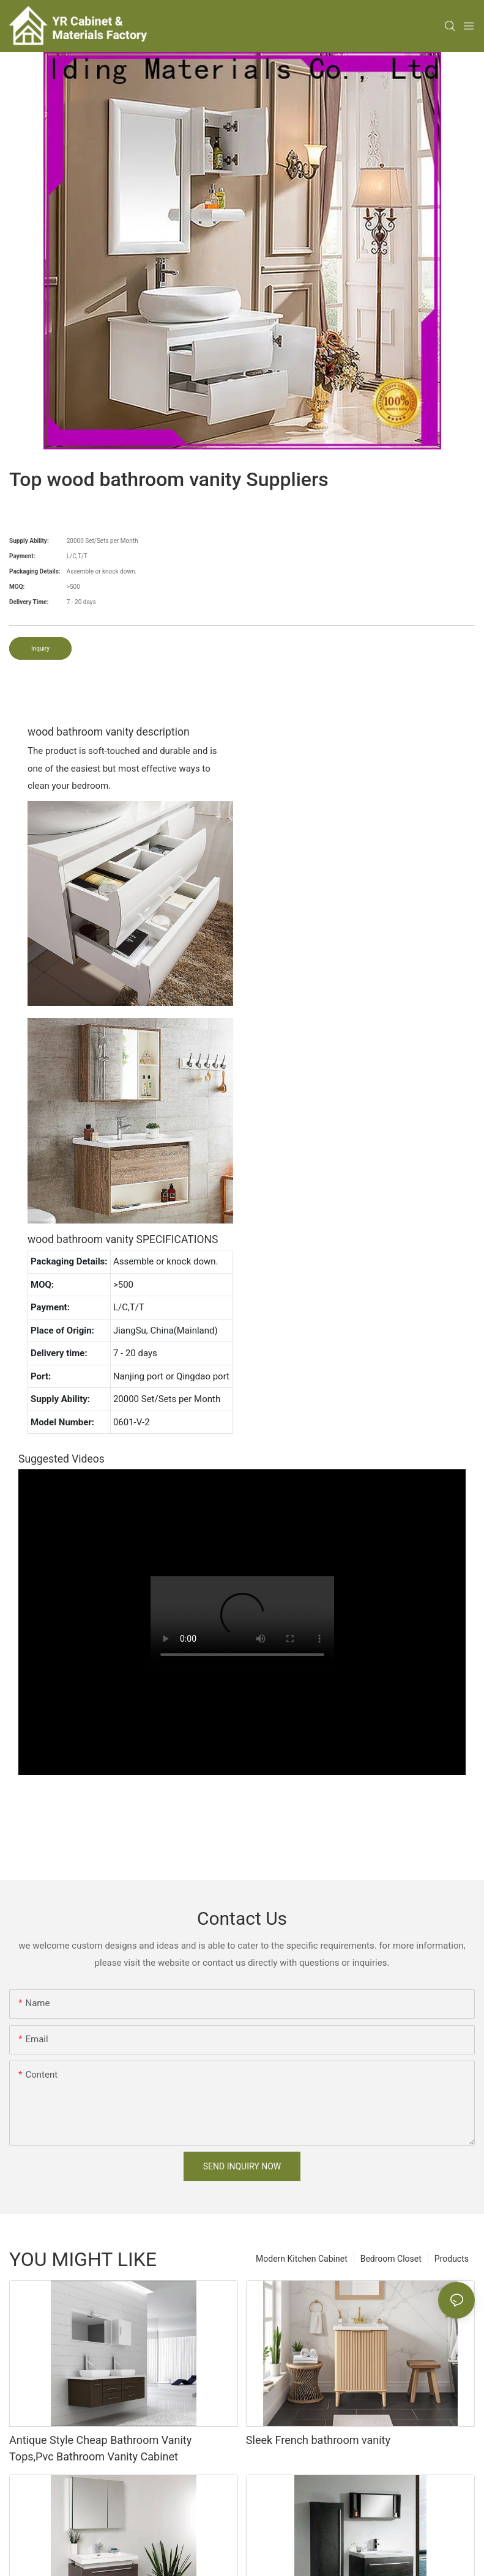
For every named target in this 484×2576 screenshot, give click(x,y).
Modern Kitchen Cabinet (302, 2259)
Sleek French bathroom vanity (318, 2440)
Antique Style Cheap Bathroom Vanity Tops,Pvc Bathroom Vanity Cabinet (100, 2448)
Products (451, 2259)
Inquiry (40, 648)
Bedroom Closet (391, 2259)
